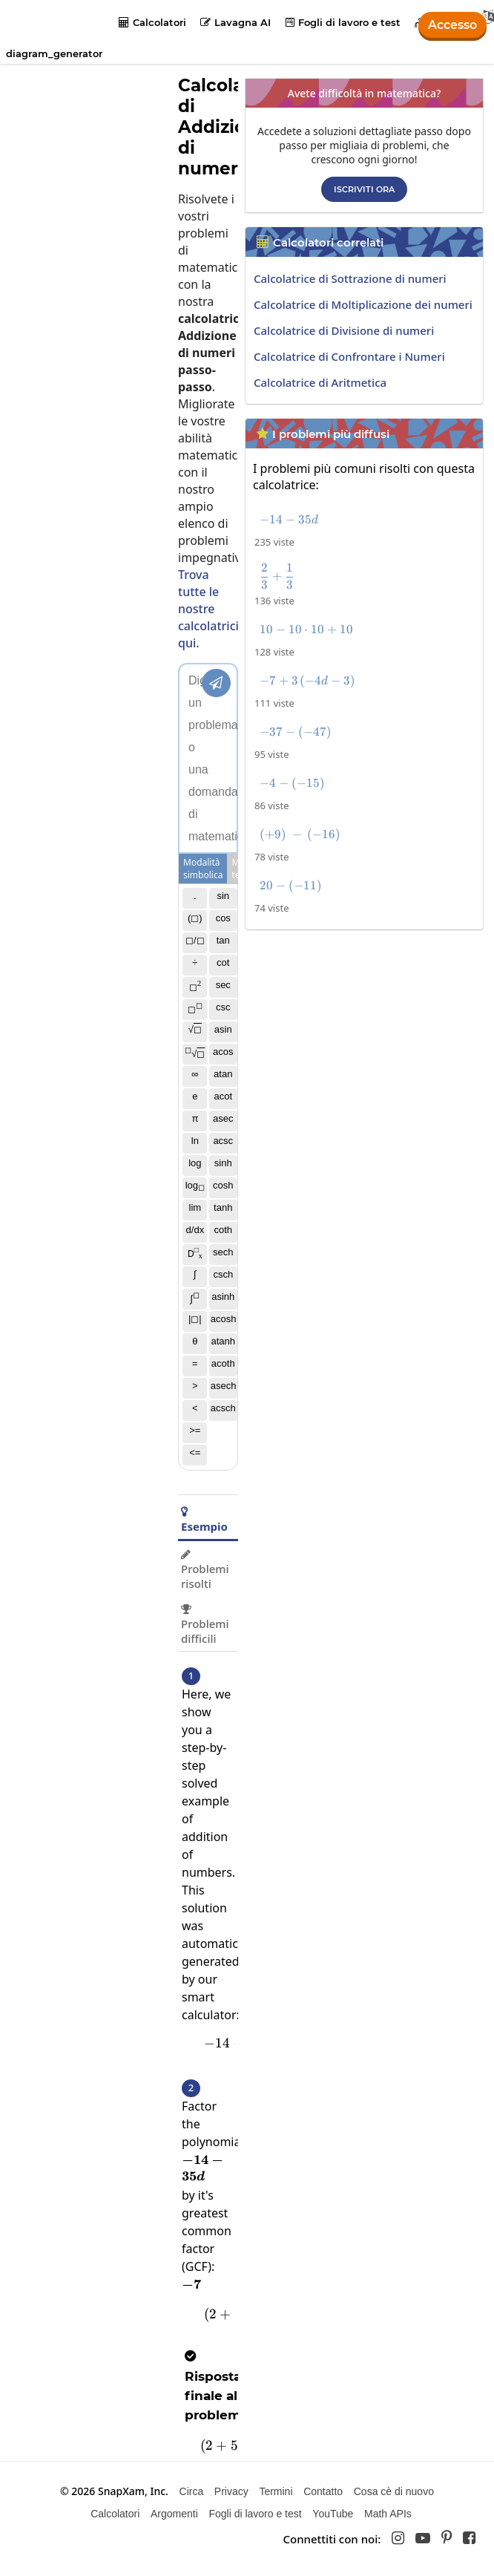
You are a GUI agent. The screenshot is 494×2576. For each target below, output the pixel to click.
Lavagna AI (235, 22)
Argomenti (174, 2514)
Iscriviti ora (364, 189)
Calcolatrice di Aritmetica (320, 382)
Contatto (323, 2491)
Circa (192, 2491)
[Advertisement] (368, 1041)
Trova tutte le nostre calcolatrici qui (208, 608)
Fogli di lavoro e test (343, 22)
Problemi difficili (205, 1625)
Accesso (452, 25)
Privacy (231, 2491)
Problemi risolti (205, 1570)
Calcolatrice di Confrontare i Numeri (349, 356)
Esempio (204, 1520)
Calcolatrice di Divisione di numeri (344, 330)
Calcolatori (152, 22)
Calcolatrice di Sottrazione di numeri (350, 278)
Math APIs (388, 2514)
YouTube (332, 2514)
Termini (275, 2491)
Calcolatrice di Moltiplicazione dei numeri (363, 304)
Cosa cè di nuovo (394, 2491)
